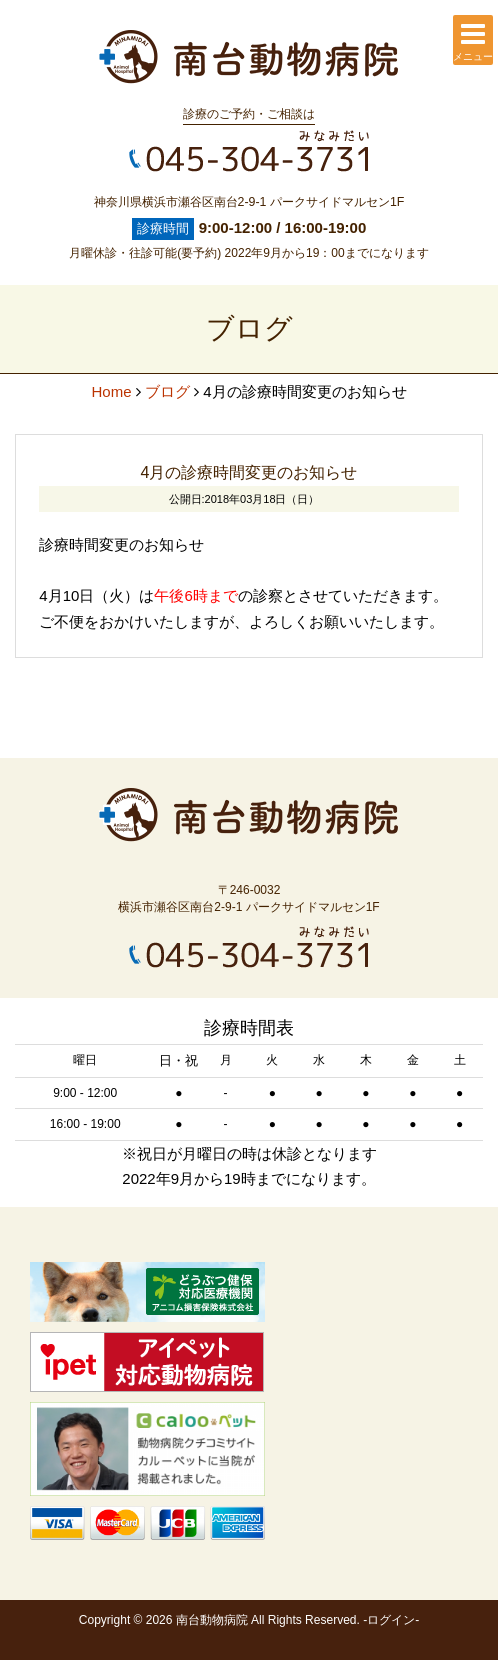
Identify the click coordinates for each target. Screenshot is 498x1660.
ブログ (167, 391)
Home (111, 391)
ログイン (391, 1620)
